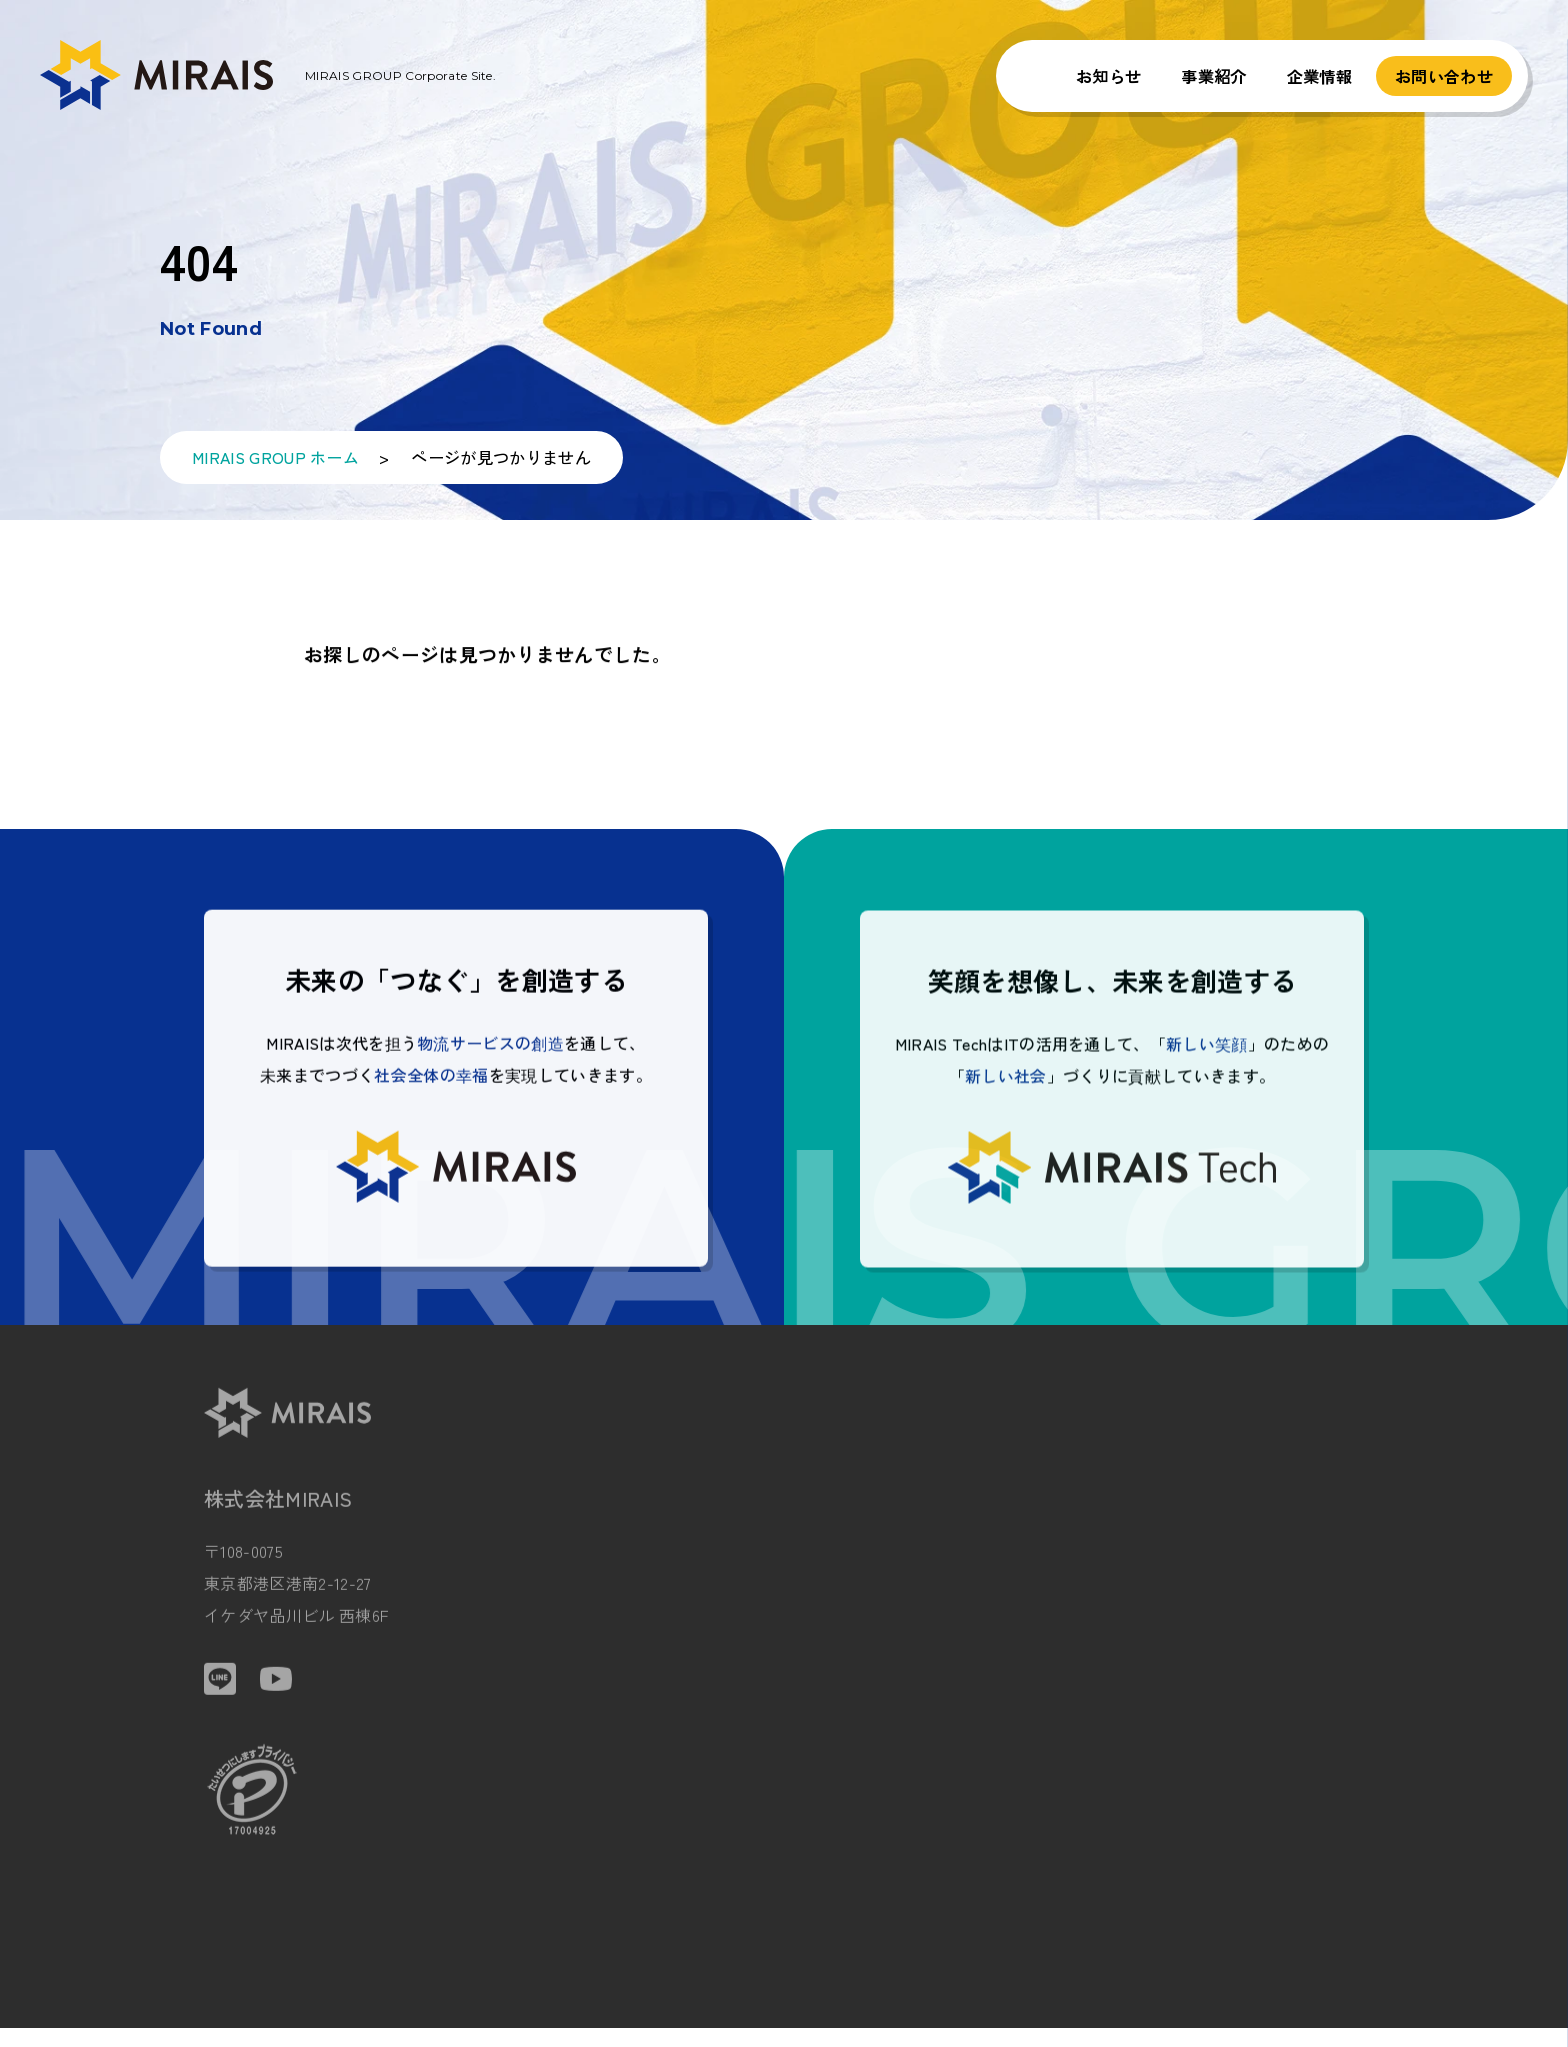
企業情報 (1319, 76)
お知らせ (1108, 76)
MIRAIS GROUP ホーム (275, 465)
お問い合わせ (1444, 76)
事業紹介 (1213, 76)
